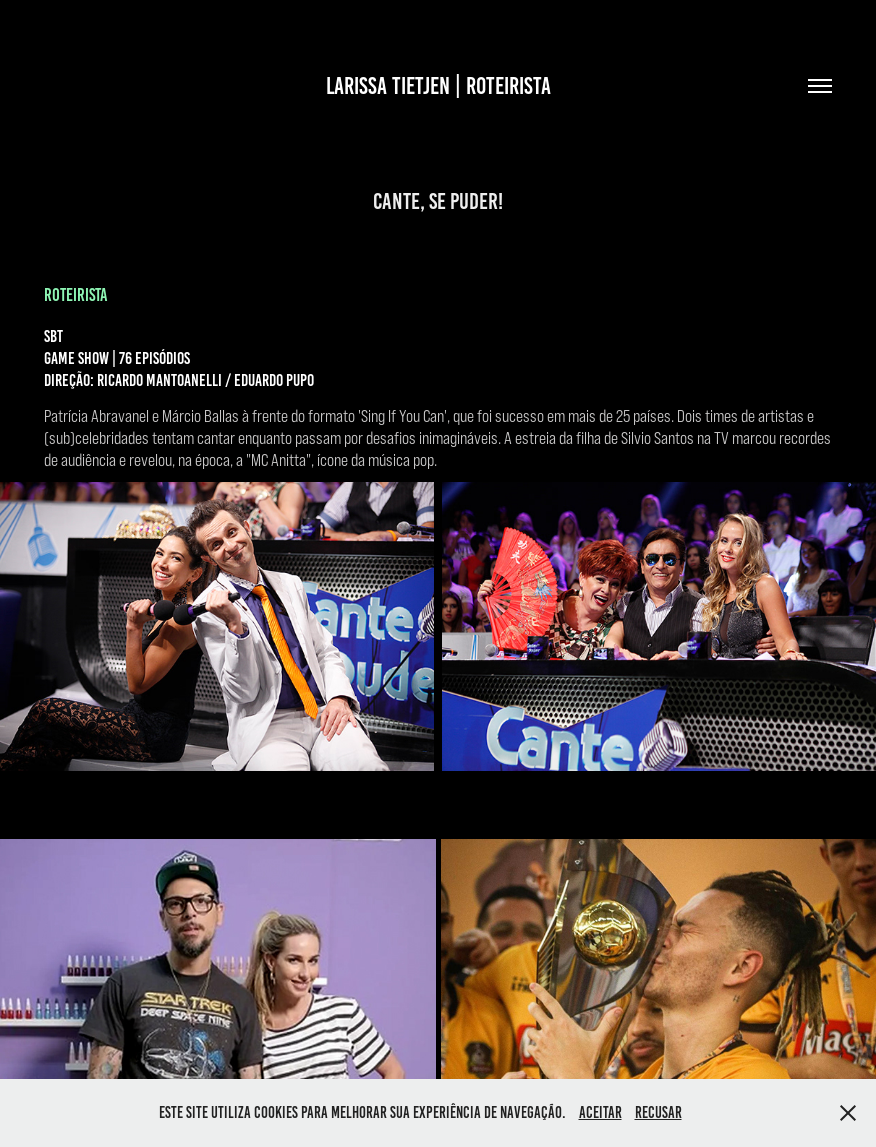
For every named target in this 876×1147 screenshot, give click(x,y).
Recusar (658, 1112)
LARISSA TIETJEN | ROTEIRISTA (438, 86)
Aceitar (600, 1112)
